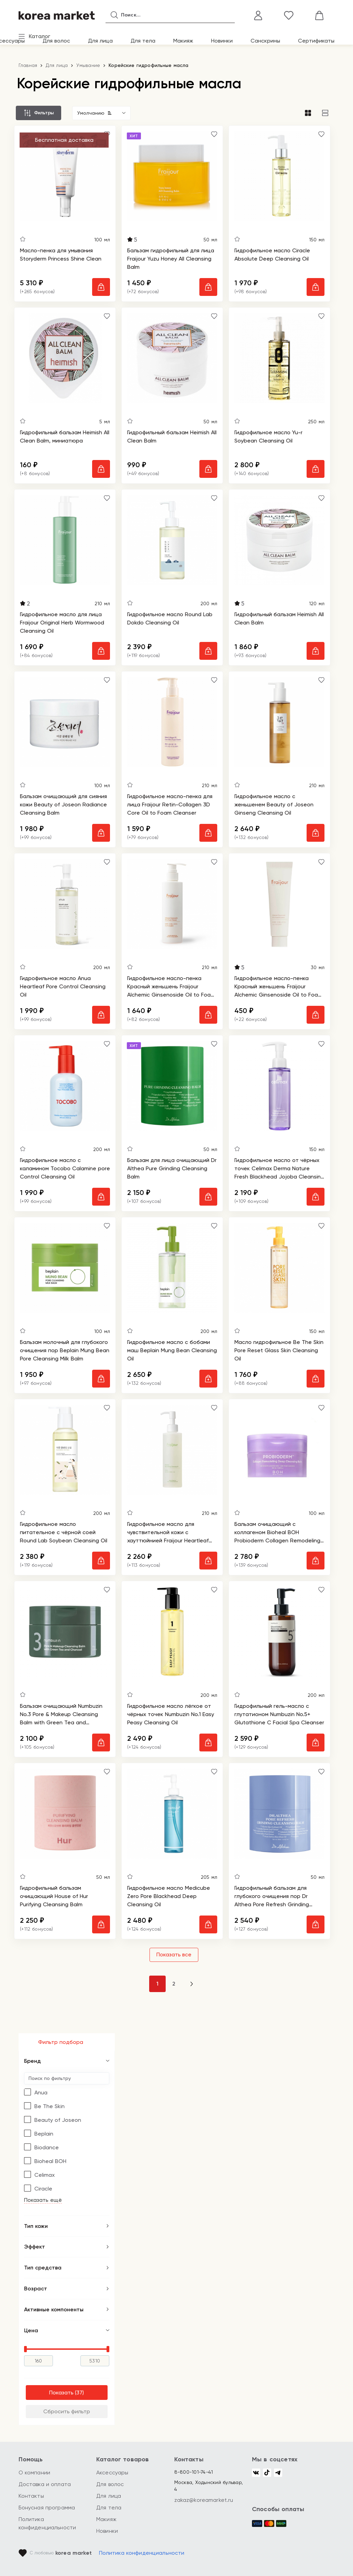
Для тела (143, 40)
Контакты (31, 2496)
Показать (61, 2392)
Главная (28, 65)
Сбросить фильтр (66, 2411)
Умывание (88, 65)
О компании (35, 2472)
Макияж (183, 40)
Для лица (100, 40)
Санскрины (265, 40)
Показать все (173, 1954)
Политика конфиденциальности (142, 2553)
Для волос (56, 40)
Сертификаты (316, 40)
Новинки (222, 40)
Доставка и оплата (45, 2484)
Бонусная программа (47, 2507)
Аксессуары (112, 2472)
